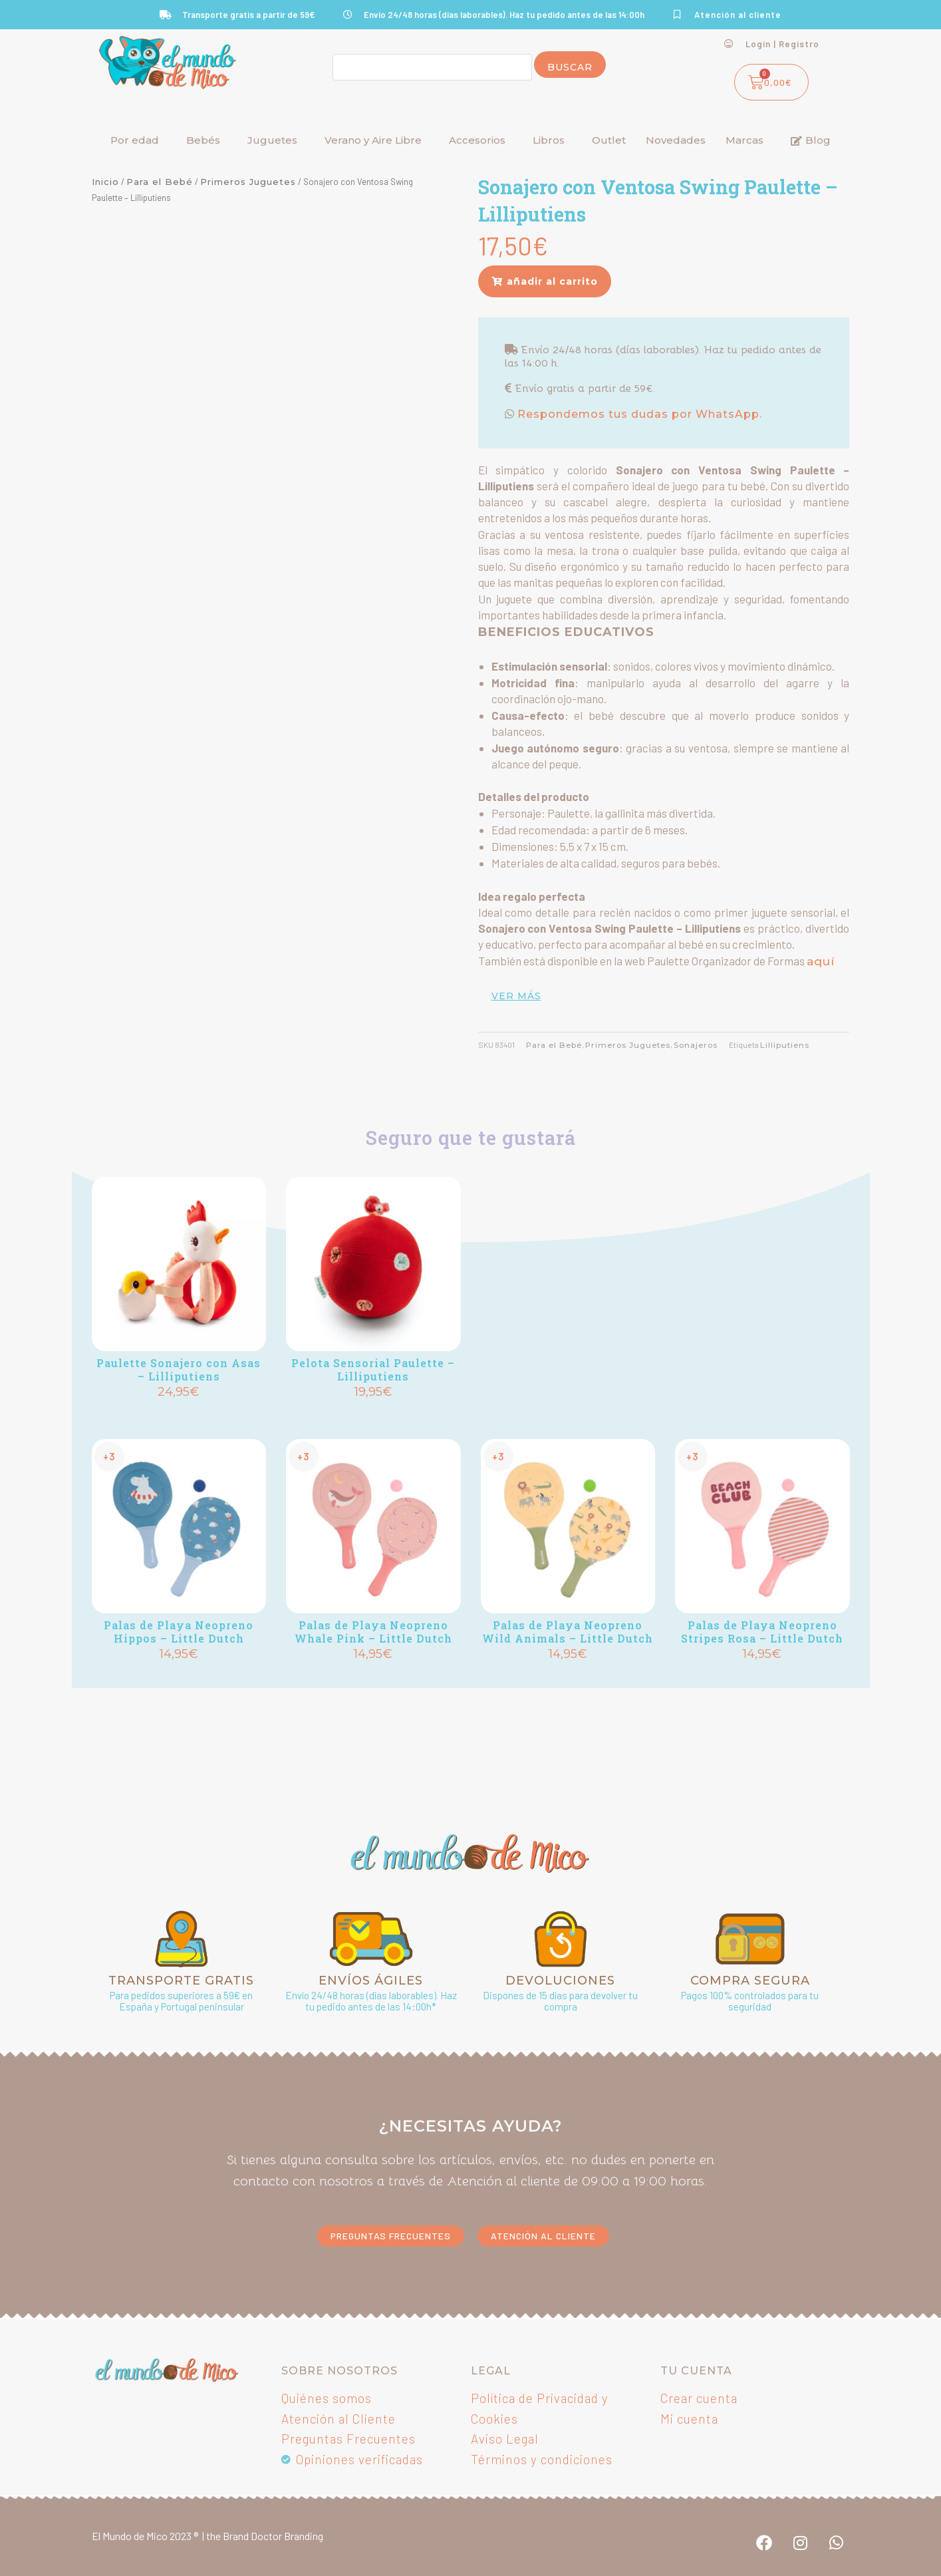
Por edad (134, 140)
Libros (549, 140)
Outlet (609, 140)
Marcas (744, 140)
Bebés (203, 140)
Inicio (105, 181)
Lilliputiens (784, 1045)
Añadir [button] (179, 1414)
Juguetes (272, 140)
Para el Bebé (159, 181)
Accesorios (477, 140)
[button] (544, 281)
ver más (516, 996)
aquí (821, 961)
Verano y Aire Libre (373, 140)
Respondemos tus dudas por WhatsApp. (638, 414)
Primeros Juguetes (248, 181)
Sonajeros (696, 1045)
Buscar (570, 67)
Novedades (676, 140)
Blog (811, 140)
